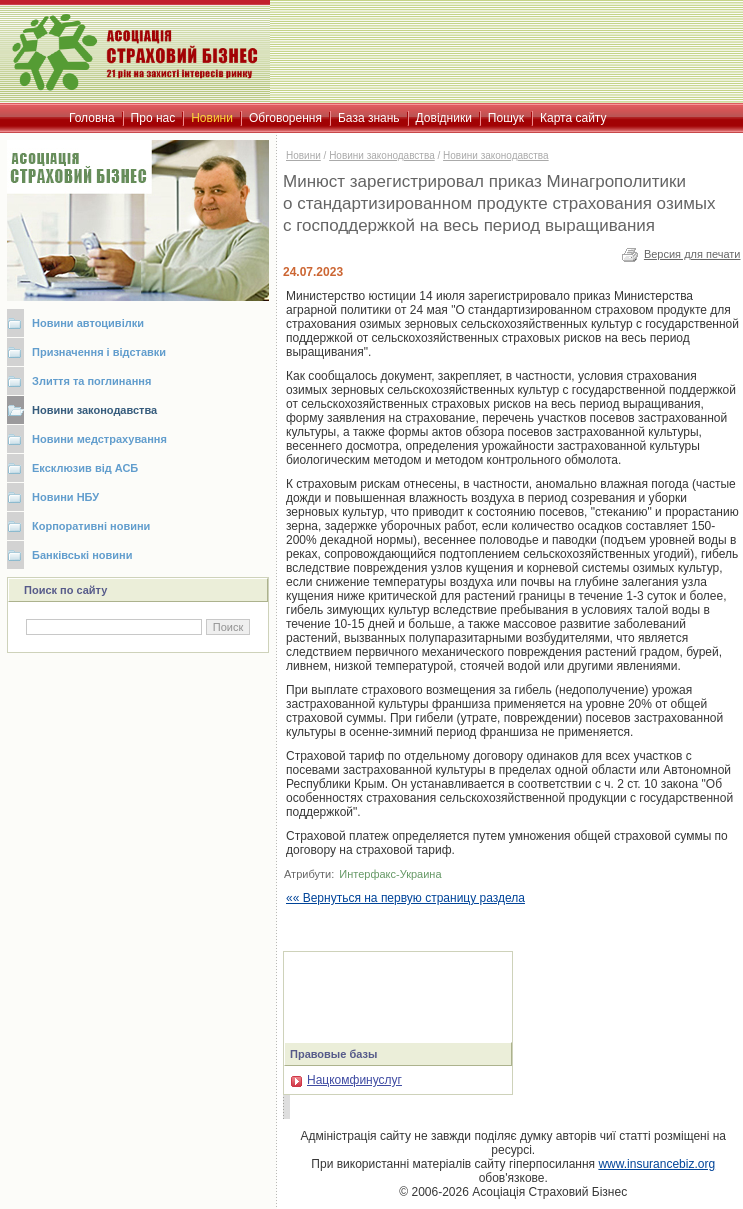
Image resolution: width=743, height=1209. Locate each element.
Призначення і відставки (99, 352)
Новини (303, 155)
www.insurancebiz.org (656, 1164)
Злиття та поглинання (91, 381)
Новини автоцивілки (88, 323)
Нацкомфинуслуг (346, 1080)
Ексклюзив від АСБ (85, 468)
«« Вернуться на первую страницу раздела (405, 898)
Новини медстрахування (99, 439)
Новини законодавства (94, 410)
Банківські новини (82, 555)
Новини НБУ (65, 497)
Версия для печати (692, 254)
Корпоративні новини (91, 526)
